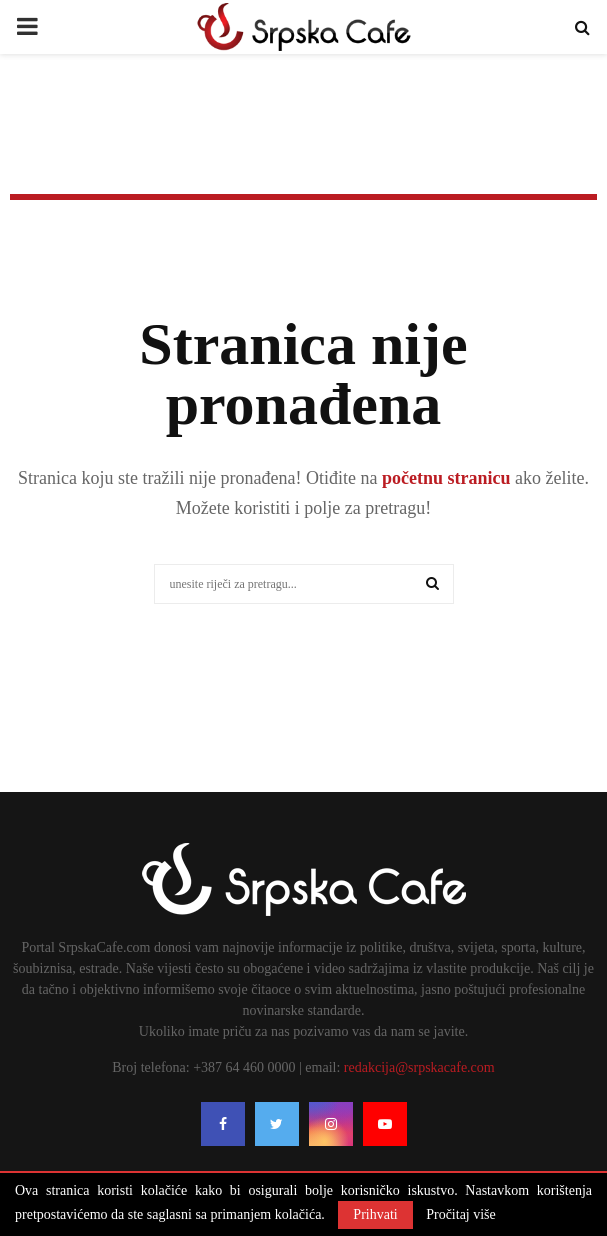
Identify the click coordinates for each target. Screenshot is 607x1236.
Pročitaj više (461, 1215)
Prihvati (375, 1214)
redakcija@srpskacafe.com (419, 1067)
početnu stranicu (443, 478)
